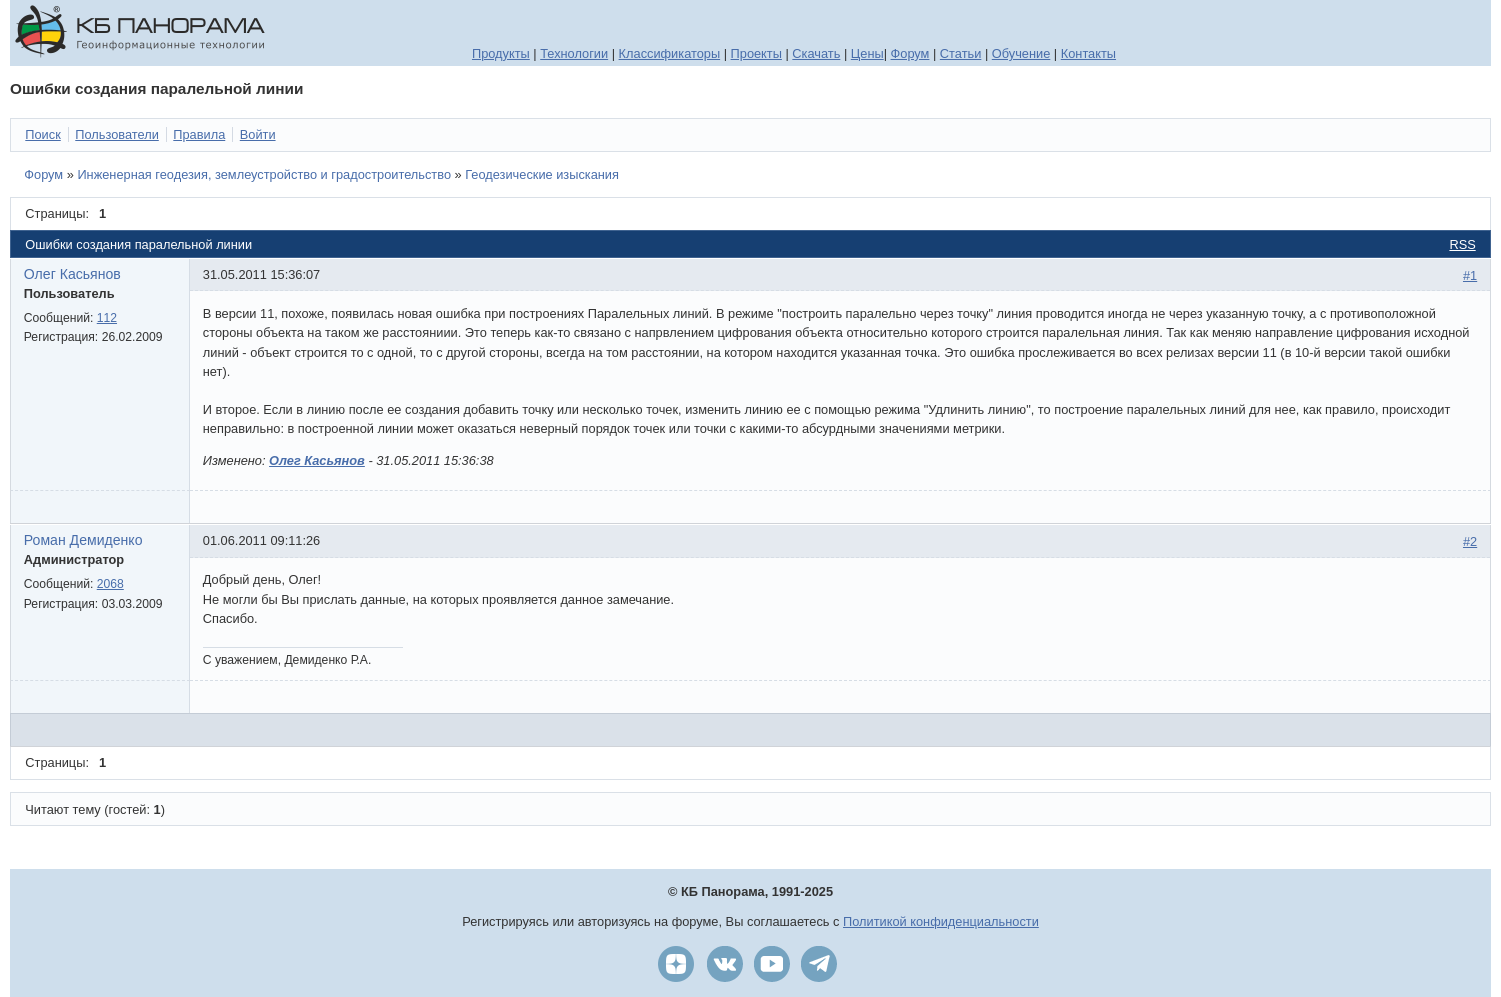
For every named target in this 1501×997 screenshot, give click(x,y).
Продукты (501, 53)
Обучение (1021, 53)
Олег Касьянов (72, 274)
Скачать (816, 53)
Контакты (1088, 53)
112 (107, 318)
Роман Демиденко (83, 540)
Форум (910, 53)
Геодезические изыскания (542, 174)
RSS (1462, 244)
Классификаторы (670, 53)
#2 (1470, 541)
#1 (1470, 275)
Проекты (756, 53)
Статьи (960, 53)
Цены (867, 53)
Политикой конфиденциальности (941, 921)
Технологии (574, 53)
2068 (110, 584)
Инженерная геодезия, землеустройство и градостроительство (264, 174)
